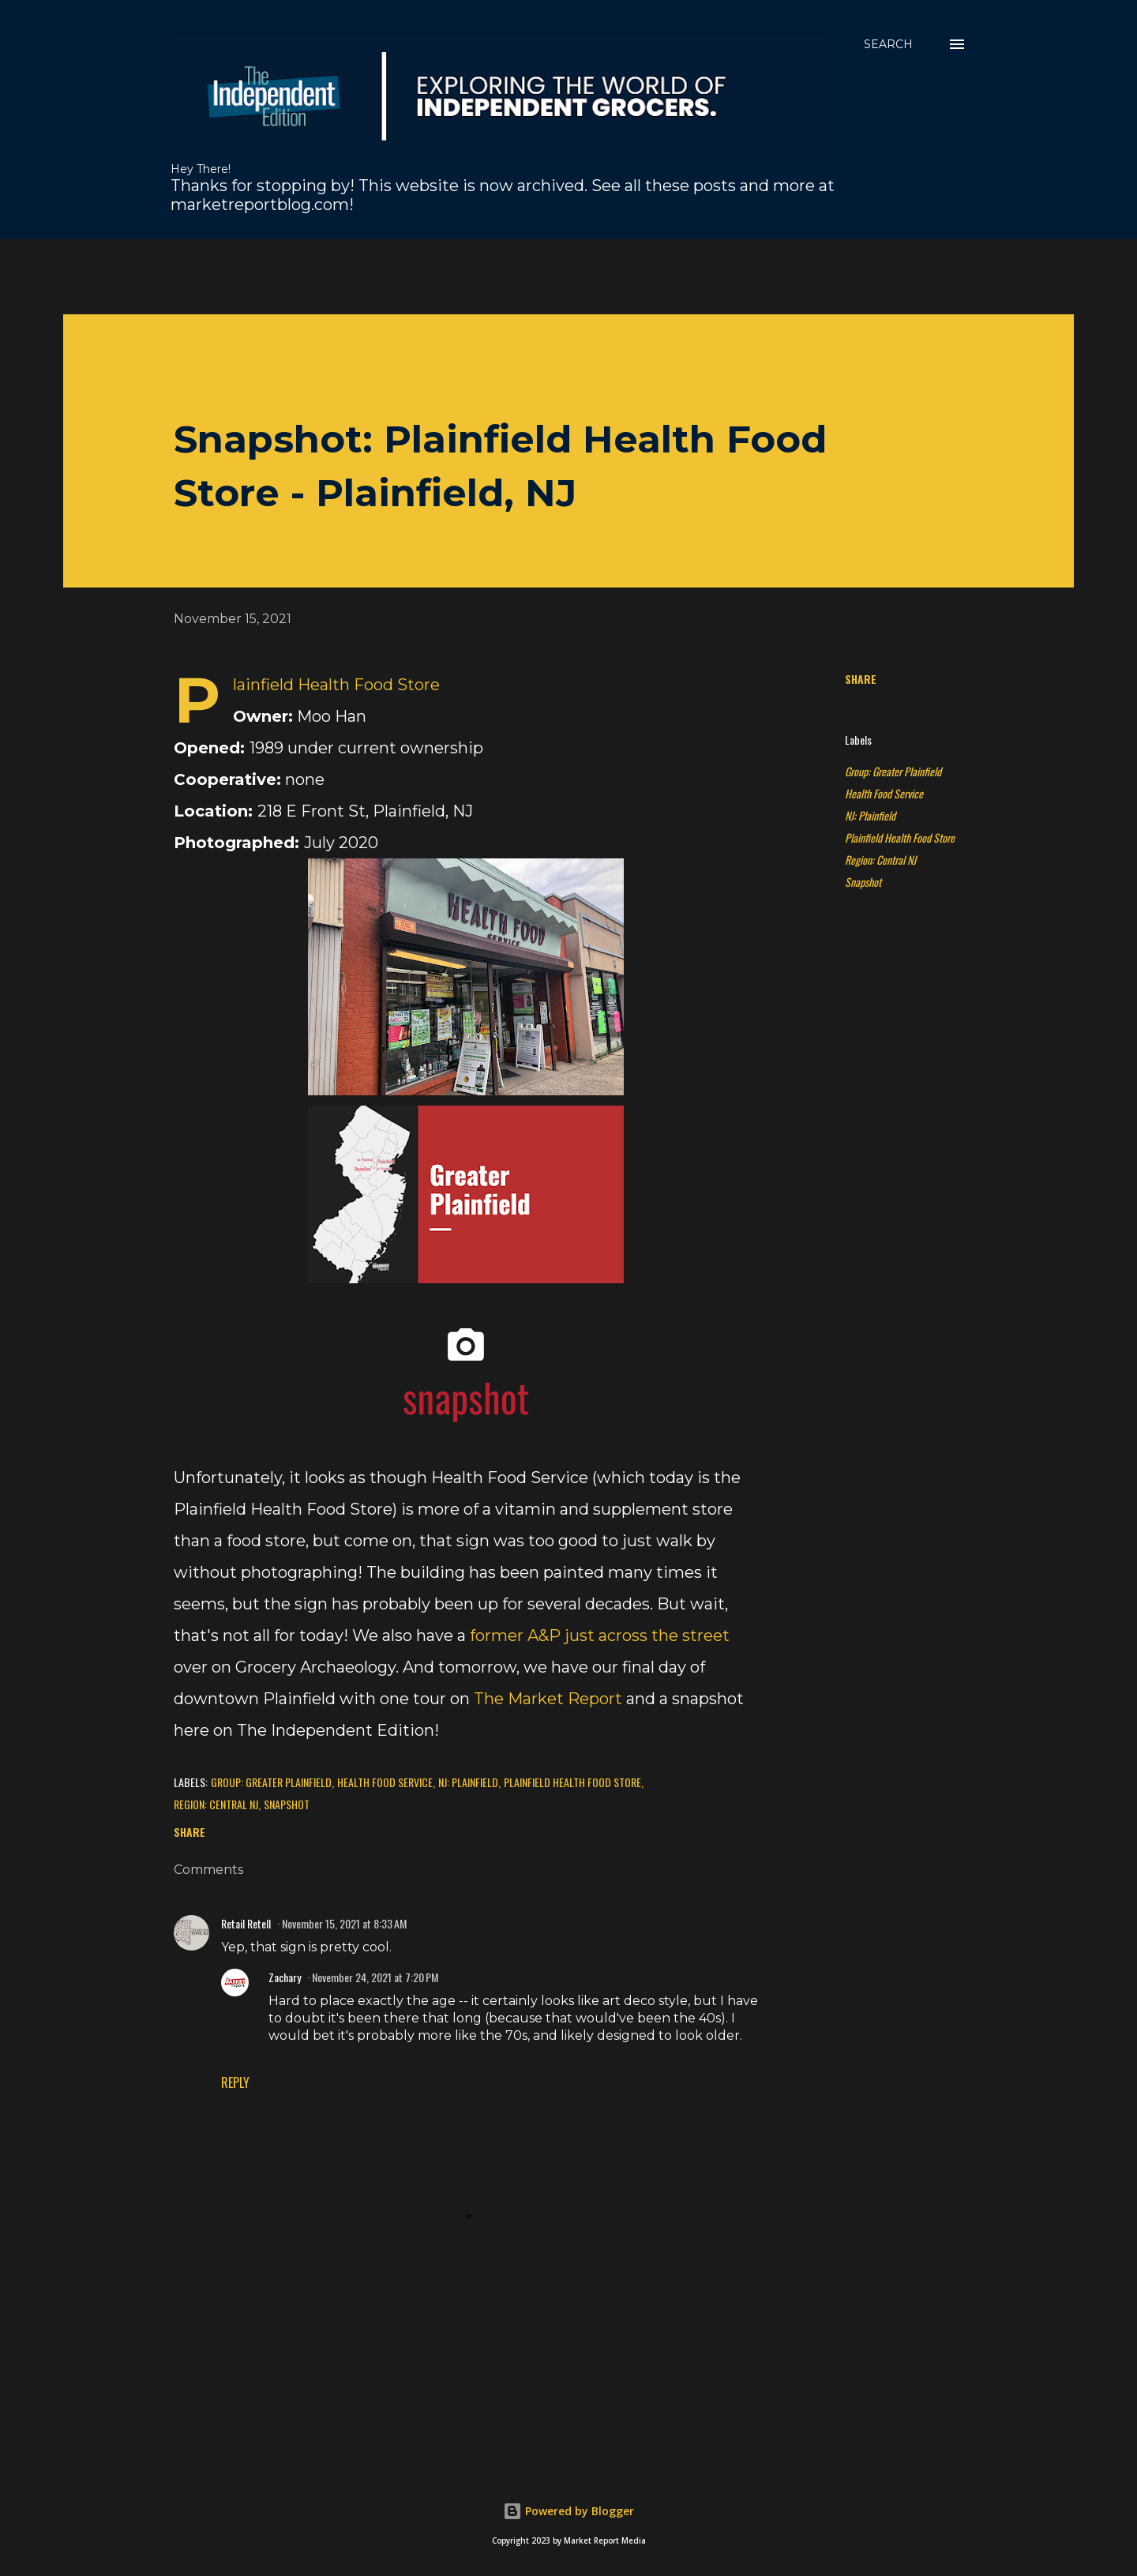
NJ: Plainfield (870, 815)
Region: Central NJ (880, 859)
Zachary (284, 1977)
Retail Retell (246, 1923)
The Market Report (548, 1698)
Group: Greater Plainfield (893, 771)
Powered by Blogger (568, 2510)
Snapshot (863, 881)
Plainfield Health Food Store (900, 837)
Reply (235, 2082)
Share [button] (860, 678)
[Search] (888, 44)
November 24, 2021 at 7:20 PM (375, 1977)
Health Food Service (884, 793)
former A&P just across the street (600, 1635)
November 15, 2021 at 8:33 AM (344, 1923)
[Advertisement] (446, 274)
